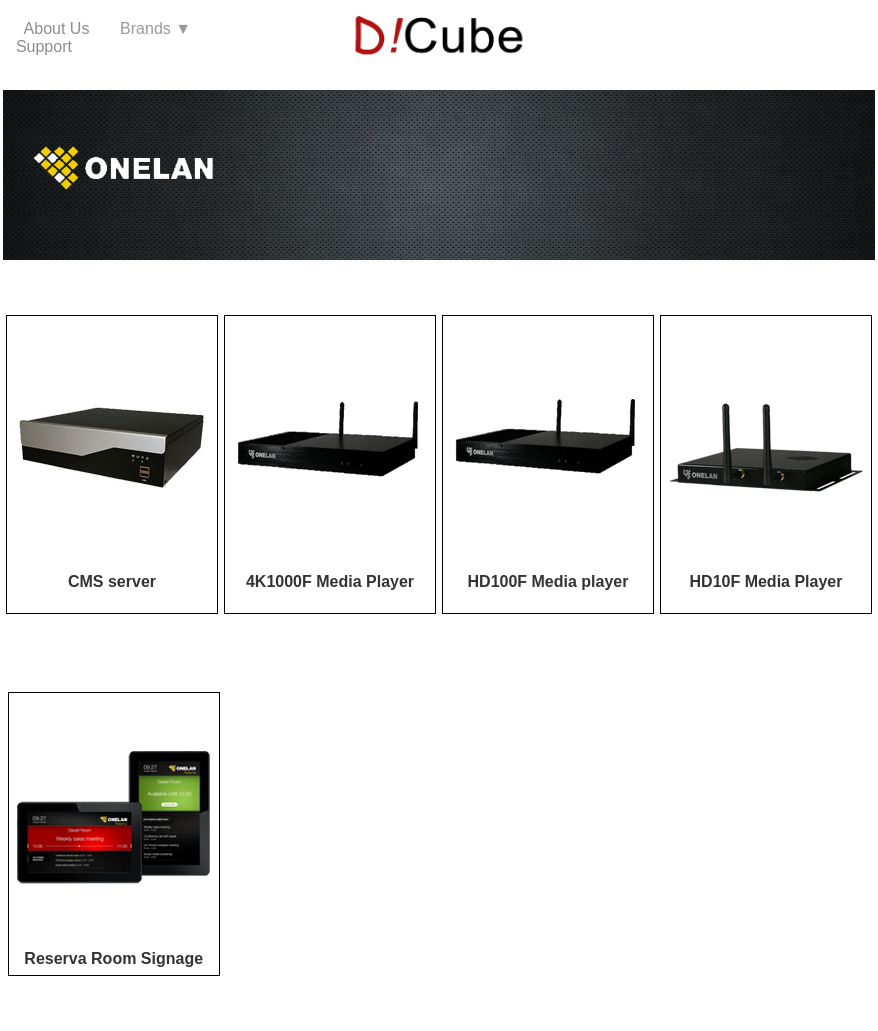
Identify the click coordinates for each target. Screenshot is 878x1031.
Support (44, 46)
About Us (63, 28)
